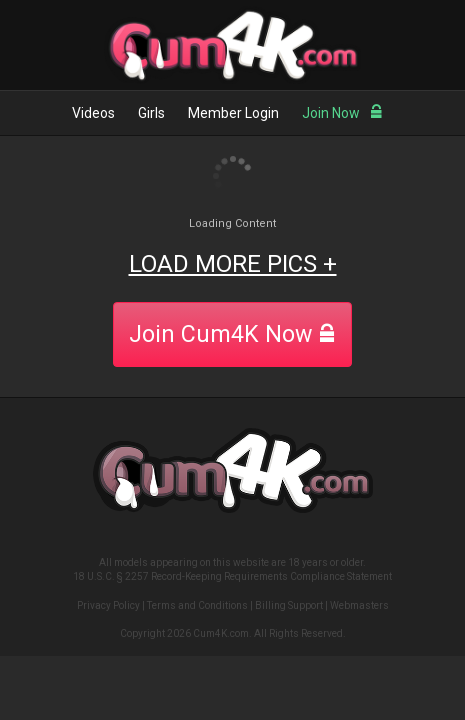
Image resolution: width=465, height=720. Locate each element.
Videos (93, 113)
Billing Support (289, 605)
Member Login (233, 113)
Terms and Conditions (197, 605)
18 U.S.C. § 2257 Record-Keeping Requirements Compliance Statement (232, 576)
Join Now (342, 113)
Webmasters (359, 605)
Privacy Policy (108, 605)
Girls (151, 113)
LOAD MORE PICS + (233, 264)
